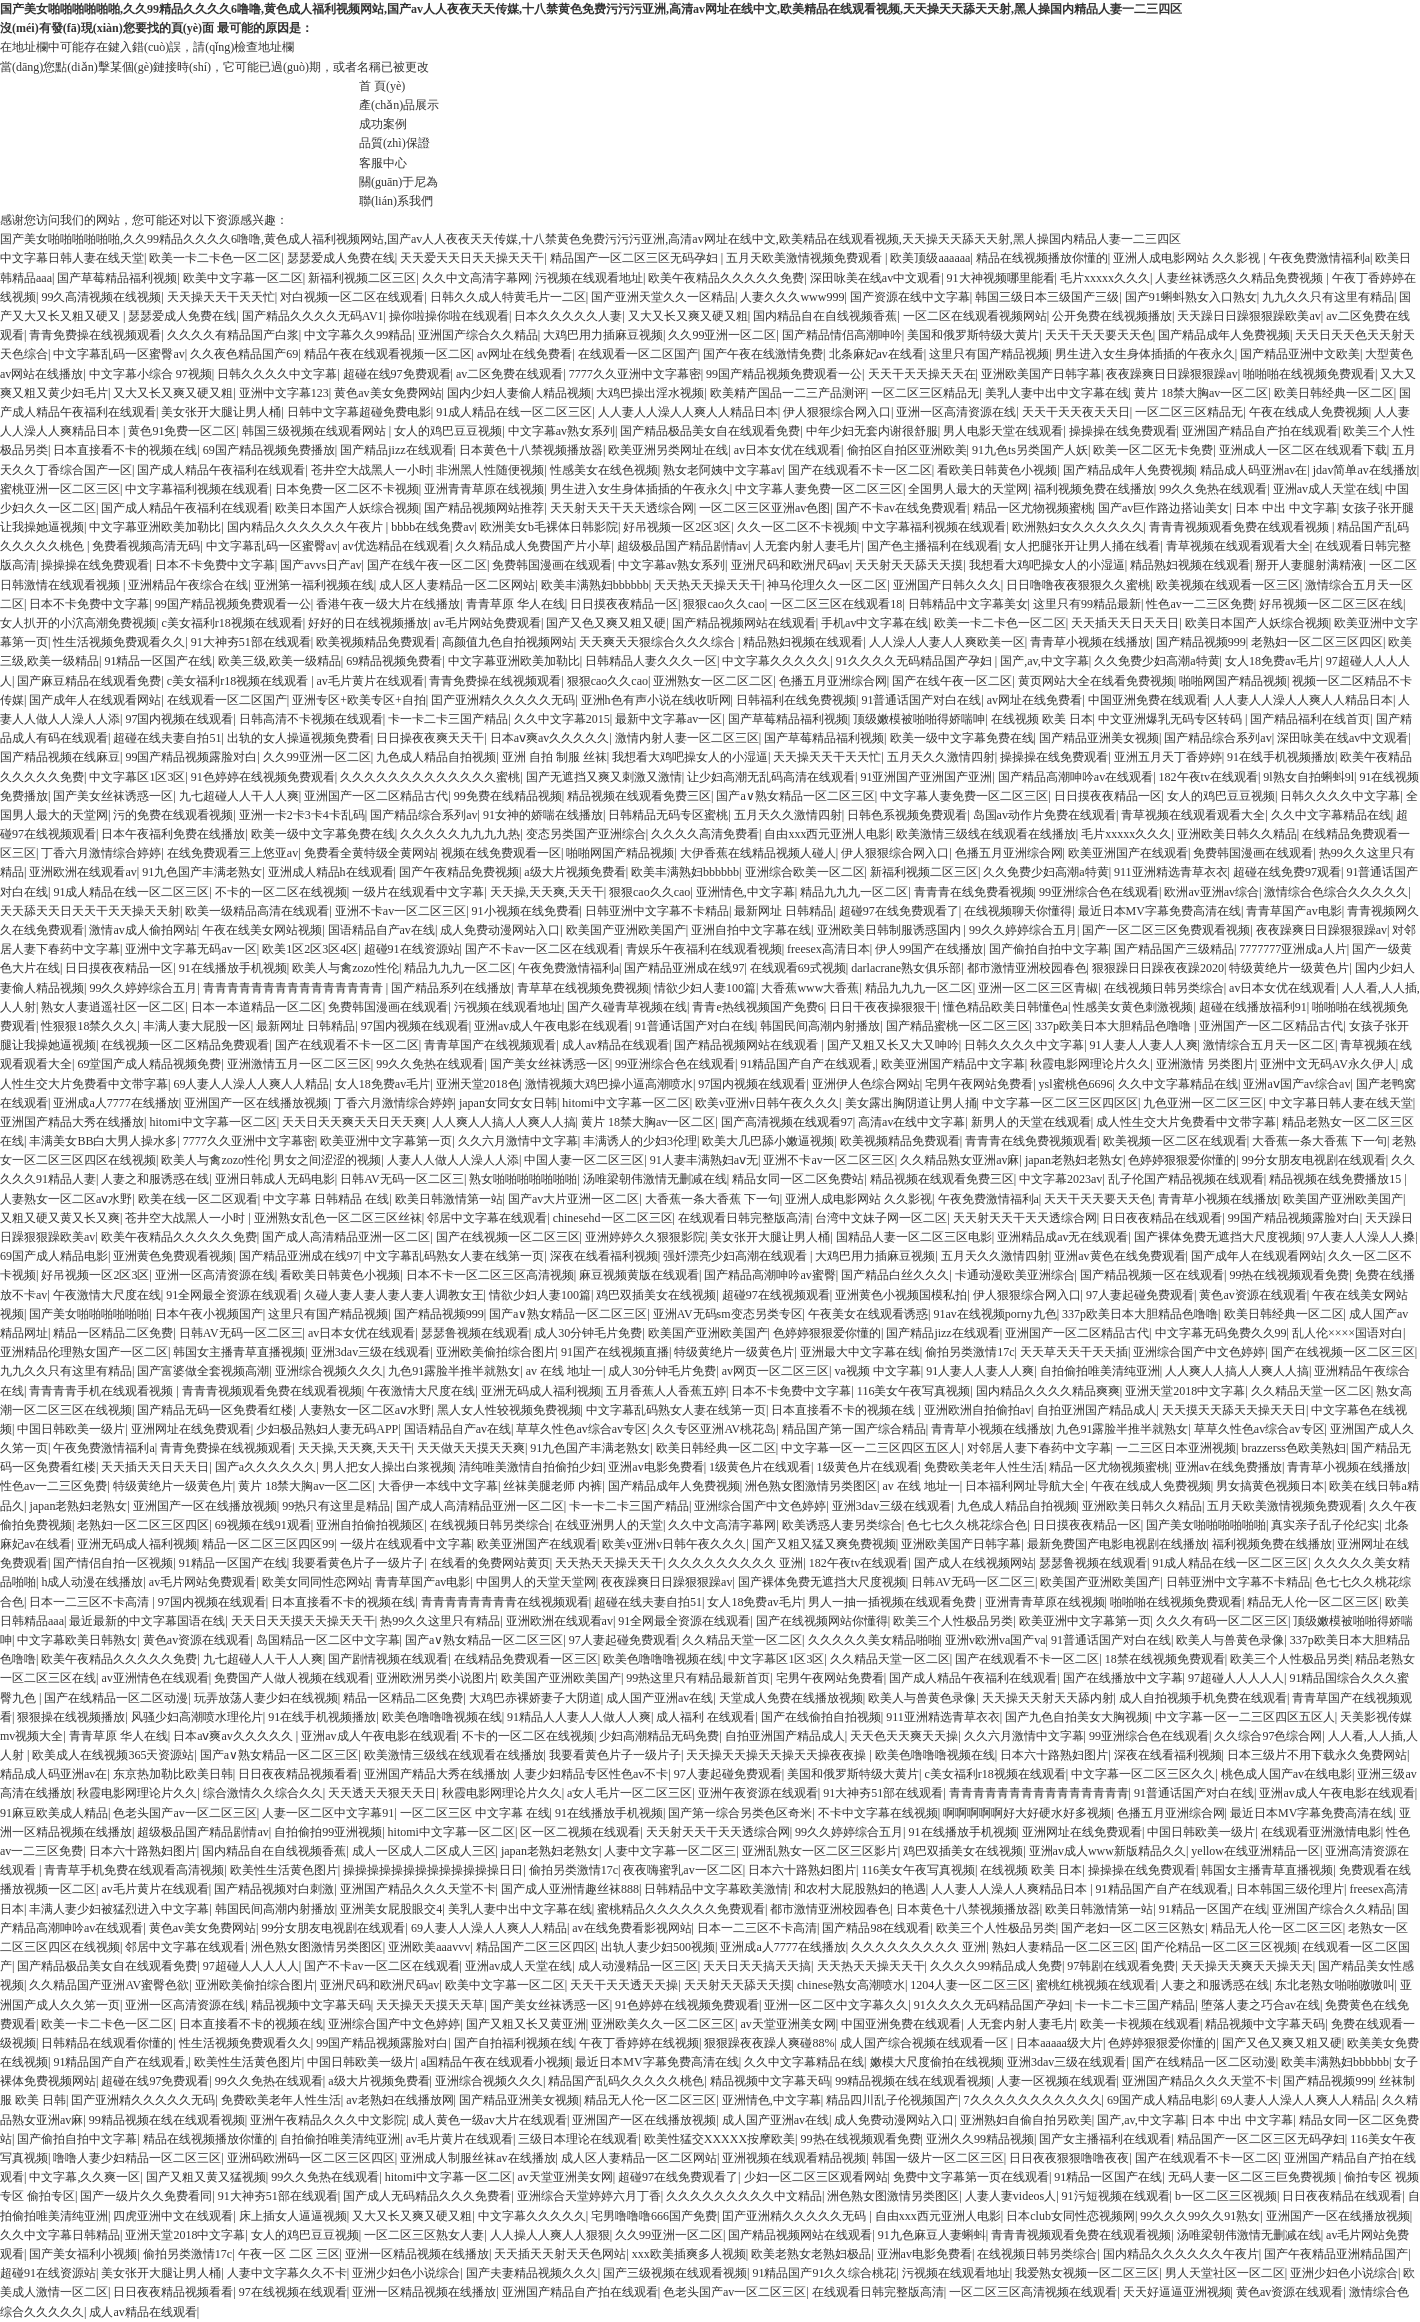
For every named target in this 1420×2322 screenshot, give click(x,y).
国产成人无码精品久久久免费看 (427, 2196)
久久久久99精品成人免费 (996, 1966)
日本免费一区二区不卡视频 (347, 489)
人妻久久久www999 (792, 297)
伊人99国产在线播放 (929, 949)
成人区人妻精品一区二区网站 (457, 585)
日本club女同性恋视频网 (1070, 2216)
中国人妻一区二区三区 (584, 1160)
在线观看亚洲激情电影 (1321, 1832)
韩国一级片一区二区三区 (938, 2158)
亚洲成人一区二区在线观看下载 (1303, 450)
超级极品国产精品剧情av (682, 546)
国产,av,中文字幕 (1044, 661)
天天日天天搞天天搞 (757, 1966)
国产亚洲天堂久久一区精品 (663, 297)
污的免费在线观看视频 (173, 815)
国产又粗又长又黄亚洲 (526, 2024)
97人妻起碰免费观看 (1140, 1295)
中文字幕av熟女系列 (561, 431)
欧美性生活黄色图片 (284, 1870)
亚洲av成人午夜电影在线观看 (551, 1026)
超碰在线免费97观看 (1287, 872)
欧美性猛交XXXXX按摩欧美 (719, 2139)
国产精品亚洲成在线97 (684, 968)
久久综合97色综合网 (1268, 1736)
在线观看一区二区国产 (638, 354)
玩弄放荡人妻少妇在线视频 (266, 1698)
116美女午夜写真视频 (914, 1391)
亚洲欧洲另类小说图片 (436, 1678)
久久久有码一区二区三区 (1222, 1621)
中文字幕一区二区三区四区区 (1060, 1103)
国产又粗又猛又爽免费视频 (824, 1544)
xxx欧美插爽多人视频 (689, 2254)
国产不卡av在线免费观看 (901, 508)
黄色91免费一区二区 (182, 431)
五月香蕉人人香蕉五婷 (666, 1391)
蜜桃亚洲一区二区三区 (60, 489)
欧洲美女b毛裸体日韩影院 (549, 527)
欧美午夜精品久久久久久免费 (726, 278)
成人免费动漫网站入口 (500, 930)
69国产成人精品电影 (54, 1256)
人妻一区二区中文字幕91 (328, 1813)
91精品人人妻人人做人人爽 (579, 1717)
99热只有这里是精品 (336, 1506)
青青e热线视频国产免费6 (757, 1007)
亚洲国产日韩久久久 (947, 585)
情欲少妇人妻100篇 (705, 988)
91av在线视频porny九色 (994, 1314)
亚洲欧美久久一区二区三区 (663, 2024)
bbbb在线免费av (432, 527)
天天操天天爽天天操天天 (1247, 1966)
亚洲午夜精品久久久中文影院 (328, 2120)
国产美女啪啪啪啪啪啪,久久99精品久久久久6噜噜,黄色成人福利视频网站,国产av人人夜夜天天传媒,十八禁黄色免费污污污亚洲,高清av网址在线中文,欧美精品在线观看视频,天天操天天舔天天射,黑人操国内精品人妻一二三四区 (591, 9)
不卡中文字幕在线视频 (878, 1813)
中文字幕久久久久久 (776, 661)
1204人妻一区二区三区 (970, 1985)
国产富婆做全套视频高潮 (203, 1371)
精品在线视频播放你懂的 (1042, 258)
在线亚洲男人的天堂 (609, 1525)
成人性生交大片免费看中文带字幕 (1186, 1122)
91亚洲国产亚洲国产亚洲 (926, 777)
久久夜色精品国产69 (244, 354)
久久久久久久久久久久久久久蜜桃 (430, 777)
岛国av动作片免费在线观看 (1044, 815)
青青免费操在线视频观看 (95, 335)
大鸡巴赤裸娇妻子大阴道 (535, 1698)
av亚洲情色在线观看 (154, 1678)
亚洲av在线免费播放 (1228, 1467)
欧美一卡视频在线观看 (1140, 2024)
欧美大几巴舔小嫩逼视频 (768, 1141)
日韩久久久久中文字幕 (277, 374)
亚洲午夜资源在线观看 (758, 1793)
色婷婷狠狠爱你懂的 (1182, 1160)
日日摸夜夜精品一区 (624, 604)
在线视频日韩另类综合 (1164, 988)
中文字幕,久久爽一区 (84, 2177)
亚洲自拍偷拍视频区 (370, 1525)
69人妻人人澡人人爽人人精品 (251, 1084)
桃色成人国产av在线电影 (1286, 1774)
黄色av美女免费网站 (387, 393)
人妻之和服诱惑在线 (155, 1179)
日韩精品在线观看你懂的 (107, 2043)
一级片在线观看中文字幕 (418, 892)
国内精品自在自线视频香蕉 (825, 316)
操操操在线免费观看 (1123, 431)
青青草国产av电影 (1293, 911)
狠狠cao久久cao (723, 604)
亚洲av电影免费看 (655, 1467)
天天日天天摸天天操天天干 (303, 1621)
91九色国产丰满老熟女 (202, 872)
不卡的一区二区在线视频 (281, 892)
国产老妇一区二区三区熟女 (1133, 1928)
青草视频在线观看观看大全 (1238, 546)
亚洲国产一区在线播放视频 (256, 1103)
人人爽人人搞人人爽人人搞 (504, 1122)
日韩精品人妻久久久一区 (651, 661)
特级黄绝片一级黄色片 (1289, 968)
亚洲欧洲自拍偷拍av (977, 1410)
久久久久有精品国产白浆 (233, 335)
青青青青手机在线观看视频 (102, 1391)
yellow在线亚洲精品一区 (1255, 1851)
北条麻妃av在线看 (876, 354)
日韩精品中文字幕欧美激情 (716, 1889)
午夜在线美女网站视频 (262, 930)
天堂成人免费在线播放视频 (791, 1698)
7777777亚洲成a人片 (1292, 949)
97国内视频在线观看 (179, 719)
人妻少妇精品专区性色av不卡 (590, 1774)
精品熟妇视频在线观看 (1190, 565)
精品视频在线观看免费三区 (639, 796)
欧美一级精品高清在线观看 (257, 911)
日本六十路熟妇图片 (1054, 1755)
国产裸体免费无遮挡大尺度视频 (1218, 1237)
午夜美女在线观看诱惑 (868, 1314)
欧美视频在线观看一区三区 (1228, 585)
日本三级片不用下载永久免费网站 (1317, 1755)
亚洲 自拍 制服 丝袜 (554, 757)
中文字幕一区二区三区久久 (1143, 1774)
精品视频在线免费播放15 (1336, 1179)
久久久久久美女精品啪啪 (874, 1640)
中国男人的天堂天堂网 (536, 1582)
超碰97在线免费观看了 (899, 911)
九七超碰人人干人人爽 (239, 796)
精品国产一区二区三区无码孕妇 (635, 258)
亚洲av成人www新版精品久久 (1107, 1851)
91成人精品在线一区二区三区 (514, 412)
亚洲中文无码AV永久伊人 (1328, 1064)
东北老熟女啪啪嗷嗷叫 (1335, 1985)
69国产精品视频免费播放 (269, 450)
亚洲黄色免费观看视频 (173, 1256)
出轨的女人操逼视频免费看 (299, 738)
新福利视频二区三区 (362, 278)
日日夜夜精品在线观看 (1162, 1218)
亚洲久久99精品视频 (980, 2139)
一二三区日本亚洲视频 (1176, 1448)
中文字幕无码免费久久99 (1221, 1333)
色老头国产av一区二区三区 (184, 1813)
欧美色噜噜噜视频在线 (663, 1659)
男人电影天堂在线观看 (1003, 431)
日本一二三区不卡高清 (90, 1602)
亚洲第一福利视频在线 (314, 585)
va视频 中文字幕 (878, 1371)
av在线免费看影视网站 (631, 1928)
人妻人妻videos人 (1010, 2196)
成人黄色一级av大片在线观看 (489, 2120)
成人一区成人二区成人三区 (424, 1851)
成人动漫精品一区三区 (638, 1966)
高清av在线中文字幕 (911, 1122)
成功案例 (383, 124)
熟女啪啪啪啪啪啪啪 (523, 1179)
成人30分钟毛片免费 (588, 1333)
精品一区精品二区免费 (113, 1333)
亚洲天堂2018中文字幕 (1185, 1391)
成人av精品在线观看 (615, 1045)
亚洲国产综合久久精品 (478, 335)
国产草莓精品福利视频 (117, 278)
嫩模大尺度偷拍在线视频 (936, 2062)
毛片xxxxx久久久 (1105, 278)
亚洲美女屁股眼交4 (391, 1909)
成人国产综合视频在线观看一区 (925, 2043)
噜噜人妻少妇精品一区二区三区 (137, 2158)
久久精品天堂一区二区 (1311, 1391)
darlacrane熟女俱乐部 (906, 968)
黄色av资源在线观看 (1252, 1295)
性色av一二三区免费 (1199, 604)
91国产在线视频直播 (615, 1352)
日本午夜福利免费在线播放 (173, 834)
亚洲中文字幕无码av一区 (190, 949)
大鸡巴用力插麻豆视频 (603, 335)
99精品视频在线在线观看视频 (913, 2081)
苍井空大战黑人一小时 (371, 470)
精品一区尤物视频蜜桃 (1033, 508)
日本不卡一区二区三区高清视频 (490, 1275)
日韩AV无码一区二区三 (402, 1179)
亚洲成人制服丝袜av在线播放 (477, 2158)
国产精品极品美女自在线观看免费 (710, 431)
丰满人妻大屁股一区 (197, 1026)
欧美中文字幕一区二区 (243, 278)
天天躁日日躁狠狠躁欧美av (1248, 316)
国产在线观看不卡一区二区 (860, 470)
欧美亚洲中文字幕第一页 (386, 1141)
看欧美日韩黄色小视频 (997, 470)
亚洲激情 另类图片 (1205, 1064)
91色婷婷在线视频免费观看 (263, 777)
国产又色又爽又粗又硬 (606, 623)
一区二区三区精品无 (925, 393)
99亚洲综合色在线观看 (1099, 892)
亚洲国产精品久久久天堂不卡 (418, 1889)
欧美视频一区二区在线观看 (1175, 1141)
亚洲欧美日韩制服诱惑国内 (890, 930)
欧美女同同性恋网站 (316, 1582)
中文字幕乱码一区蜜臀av (118, 354)
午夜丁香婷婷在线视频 (639, 2043)
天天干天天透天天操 (624, 1985)
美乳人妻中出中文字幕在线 (1057, 393)
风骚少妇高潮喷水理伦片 (197, 1717)
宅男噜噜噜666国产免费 (654, 2216)
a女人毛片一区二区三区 (629, 1793)
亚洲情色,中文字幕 (745, 892)
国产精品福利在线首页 (1310, 719)
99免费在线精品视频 (508, 796)
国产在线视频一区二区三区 (508, 1237)
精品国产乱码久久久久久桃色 (626, 2081)
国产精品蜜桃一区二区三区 (958, 1026)
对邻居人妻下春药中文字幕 (1039, 1448)
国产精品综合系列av (1217, 738)
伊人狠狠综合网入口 (837, 412)
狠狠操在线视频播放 (71, 1717)
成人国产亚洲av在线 (659, 1698)
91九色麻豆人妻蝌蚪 (932, 2235)
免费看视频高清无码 (146, 546)
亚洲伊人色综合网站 (866, 1084)
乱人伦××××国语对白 (1347, 1333)
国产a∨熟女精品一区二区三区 (795, 796)
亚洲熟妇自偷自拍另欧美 (1026, 2120)
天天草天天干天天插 (1074, 1352)
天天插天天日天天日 (1125, 623)
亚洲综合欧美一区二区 (805, 872)
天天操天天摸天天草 (430, 2005)
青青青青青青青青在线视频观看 (505, 1602)
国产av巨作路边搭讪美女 (1163, 508)
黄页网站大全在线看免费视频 (1096, 681)
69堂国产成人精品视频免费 (149, 1064)
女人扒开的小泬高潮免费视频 (78, 623)
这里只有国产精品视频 (989, 354)
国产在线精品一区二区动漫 (116, 1698)
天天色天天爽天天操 (904, 1736)
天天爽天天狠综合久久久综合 (658, 642)
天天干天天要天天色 (1099, 335)
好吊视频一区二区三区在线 (1331, 604)
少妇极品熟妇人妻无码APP (327, 1429)
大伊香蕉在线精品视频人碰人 (758, 853)
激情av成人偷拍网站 (142, 930)
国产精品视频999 (1201, 642)
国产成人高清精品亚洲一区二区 (346, 1237)
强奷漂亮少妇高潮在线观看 (736, 1256)
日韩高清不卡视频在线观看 (311, 719)
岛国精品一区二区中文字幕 (328, 1640)
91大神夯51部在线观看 (251, 642)
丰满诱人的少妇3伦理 (640, 1141)
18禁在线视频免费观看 (1165, 1659)
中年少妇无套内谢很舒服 (872, 431)
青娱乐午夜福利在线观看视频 (704, 949)
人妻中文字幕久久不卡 (287, 2273)
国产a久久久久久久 (265, 1467)
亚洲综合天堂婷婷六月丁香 (589, 2196)
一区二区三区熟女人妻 (424, 2235)
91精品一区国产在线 (158, 661)
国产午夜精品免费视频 (459, 872)
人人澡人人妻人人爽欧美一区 (947, 642)
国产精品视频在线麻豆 (60, 757)
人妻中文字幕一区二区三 (670, 1851)
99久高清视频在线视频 (101, 297)
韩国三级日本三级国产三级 (1047, 297)
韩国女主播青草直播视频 (239, 1352)
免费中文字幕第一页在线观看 (971, 2177)
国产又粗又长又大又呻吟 (893, 1045)
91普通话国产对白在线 (921, 700)
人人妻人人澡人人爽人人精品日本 (688, 412)
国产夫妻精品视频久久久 (532, 2273)
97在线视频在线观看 (293, 2292)
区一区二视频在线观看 (580, 1832)
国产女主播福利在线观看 (1105, 2139)
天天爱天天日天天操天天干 (472, 258)
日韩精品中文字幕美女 (968, 604)
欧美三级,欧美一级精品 (279, 661)
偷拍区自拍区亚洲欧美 (907, 450)
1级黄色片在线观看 (760, 1467)
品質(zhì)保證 (394, 143)
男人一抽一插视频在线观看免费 (893, 1602)
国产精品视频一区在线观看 (1152, 1275)
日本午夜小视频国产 (209, 1314)
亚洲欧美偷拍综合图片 (496, 1352)
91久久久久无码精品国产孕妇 (915, 661)
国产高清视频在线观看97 (787, 1122)
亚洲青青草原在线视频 (484, 489)
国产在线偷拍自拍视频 (821, 1717)
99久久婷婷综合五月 (1023, 930)
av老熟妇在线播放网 (399, 2100)
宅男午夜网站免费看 (979, 1084)
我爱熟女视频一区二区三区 (1087, 2273)
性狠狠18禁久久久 (89, 1026)
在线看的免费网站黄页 (490, 1563)
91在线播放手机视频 (233, 968)
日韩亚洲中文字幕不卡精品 (657, 911)
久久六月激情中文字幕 (518, 1141)
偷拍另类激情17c (969, 1352)
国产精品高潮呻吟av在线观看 (1075, 777)
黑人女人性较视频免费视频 (509, 1410)
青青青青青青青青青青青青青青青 (294, 988)
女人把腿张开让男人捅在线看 (1082, 546)
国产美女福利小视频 (83, 2254)
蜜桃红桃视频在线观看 (1096, 1985)
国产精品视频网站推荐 (484, 508)
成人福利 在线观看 (705, 1717)
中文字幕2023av (1060, 1179)
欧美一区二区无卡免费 (1153, 450)
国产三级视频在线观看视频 (675, 2273)
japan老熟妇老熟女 (1074, 1160)
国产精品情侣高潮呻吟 (842, 335)
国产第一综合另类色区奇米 (740, 1813)
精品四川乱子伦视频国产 (892, 2100)
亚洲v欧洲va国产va (995, 1640)
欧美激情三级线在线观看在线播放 (986, 834)
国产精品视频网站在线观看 (744, 623)
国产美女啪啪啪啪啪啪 (89, 1314)
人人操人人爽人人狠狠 (550, 2235)
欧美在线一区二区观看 (198, 1199)
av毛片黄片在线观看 (370, 681)
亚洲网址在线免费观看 (191, 1429)
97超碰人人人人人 (1236, 1678)
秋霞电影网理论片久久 (1090, 1064)
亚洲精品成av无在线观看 (1062, 1237)
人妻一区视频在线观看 (1057, 2081)
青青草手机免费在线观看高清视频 (134, 1870)
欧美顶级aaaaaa (930, 258)
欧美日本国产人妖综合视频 (347, 508)
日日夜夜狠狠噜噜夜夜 (1069, 2158)
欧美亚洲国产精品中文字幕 (953, 1064)
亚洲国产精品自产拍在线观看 (1260, 431)
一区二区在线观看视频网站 (975, 316)
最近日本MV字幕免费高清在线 (1159, 911)
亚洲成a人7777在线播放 (115, 1103)
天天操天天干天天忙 (221, 297)
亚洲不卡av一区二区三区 (400, 911)
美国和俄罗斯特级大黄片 (973, 335)
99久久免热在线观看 (1213, 489)
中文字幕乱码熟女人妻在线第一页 (454, 1256)
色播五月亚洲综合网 (833, 681)
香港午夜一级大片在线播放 (388, 604)
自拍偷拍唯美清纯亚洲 (1100, 1371)
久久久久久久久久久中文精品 (744, 2196)
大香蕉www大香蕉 (810, 988)
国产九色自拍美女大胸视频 (1077, 1717)
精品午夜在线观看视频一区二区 (388, 354)
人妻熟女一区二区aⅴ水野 (66, 1199)
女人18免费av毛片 (1272, 661)
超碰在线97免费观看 (397, 374)
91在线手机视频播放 (1281, 757)
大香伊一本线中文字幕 (438, 1486)
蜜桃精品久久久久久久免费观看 (681, 1909)
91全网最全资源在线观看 (232, 1295)
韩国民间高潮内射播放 (820, 1026)
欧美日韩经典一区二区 (1334, 393)
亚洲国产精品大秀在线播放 (72, 1122)
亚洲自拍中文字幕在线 (751, 930)
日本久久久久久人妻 (568, 316)
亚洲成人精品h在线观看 (331, 872)
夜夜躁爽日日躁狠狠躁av (1171, 374)
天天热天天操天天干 (708, 585)
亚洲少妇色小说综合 (406, 2273)
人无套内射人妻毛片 (807, 546)
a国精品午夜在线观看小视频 (495, 2062)
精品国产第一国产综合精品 (854, 1429)
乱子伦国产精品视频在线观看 (1186, 1179)
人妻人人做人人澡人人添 (453, 1160)
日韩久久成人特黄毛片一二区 (508, 297)
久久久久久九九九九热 (460, 834)
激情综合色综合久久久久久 (1336, 892)
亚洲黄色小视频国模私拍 (901, 1295)
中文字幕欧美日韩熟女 (77, 1640)
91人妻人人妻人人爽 (1144, 1045)
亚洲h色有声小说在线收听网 (656, 700)
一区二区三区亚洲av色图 (764, 508)
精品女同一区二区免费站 (798, 1179)
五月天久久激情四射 (941, 757)
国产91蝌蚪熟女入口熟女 (1191, 297)
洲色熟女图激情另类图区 (811, 1486)
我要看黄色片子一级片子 (358, 1563)
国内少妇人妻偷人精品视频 (519, 393)
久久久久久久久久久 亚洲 (735, 1563)
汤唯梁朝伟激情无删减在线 (655, 1179)
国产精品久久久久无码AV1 (313, 316)
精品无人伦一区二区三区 (1313, 1602)
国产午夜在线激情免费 (763, 354)
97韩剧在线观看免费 (1121, 1966)
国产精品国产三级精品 (1174, 949)
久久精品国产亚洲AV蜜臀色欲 (109, 1985)
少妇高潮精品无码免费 (659, 1736)
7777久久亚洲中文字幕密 (635, 374)
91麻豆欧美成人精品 (54, 1813)
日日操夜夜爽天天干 (430, 738)
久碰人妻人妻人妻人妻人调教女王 (394, 1295)
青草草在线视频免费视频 (583, 988)
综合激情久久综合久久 (263, 1793)
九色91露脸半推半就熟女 (454, 1371)
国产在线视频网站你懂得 (822, 1621)
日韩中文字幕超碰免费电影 (359, 412)
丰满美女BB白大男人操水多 (103, 1141)
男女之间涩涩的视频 (327, 1160)
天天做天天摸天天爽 (471, 1448)
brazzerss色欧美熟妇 (1293, 1448)
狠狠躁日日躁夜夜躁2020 (1158, 968)
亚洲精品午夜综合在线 (188, 585)
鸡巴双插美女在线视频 (656, 1295)
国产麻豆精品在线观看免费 (89, 681)
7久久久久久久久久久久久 (1033, 2100)
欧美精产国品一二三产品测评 (788, 393)
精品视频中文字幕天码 (311, 2005)
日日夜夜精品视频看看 (298, 1774)
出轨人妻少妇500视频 (658, 1947)
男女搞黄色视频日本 (1270, 1486)
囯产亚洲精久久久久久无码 (503, 700)
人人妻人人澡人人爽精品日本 (1010, 1889)
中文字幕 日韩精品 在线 (326, 1199)
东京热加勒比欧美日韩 (173, 1774)
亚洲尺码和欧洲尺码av (790, 565)
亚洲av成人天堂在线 (1326, 489)
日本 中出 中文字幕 (1286, 508)
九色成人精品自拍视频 (436, 757)
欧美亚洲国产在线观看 (1128, 853)
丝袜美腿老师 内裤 (552, 1486)
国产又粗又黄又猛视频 (206, 2177)
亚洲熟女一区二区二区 (713, 681)
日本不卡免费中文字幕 (215, 565)
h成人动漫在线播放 (92, 1582)
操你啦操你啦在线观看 (449, 316)
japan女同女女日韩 (508, 1103)
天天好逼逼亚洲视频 (1177, 2292)
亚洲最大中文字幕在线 (860, 1352)
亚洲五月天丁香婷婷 (1168, 757)
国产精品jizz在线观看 (396, 450)
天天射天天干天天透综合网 (622, 508)
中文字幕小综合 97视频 (150, 374)
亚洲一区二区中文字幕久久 (836, 2005)
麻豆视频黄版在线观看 (639, 1275)
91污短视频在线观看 (1116, 2196)
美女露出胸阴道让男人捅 (911, 1103)
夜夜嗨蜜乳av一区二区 (682, 1870)
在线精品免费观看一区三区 (526, 1659)
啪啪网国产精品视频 (1233, 681)
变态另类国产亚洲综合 (586, 834)
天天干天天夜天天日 (1076, 412)
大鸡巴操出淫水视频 (650, 393)
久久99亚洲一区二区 (722, 335)
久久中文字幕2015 (562, 719)
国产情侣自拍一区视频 (113, 1563)
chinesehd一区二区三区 (613, 1218)
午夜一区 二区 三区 (289, 2254)
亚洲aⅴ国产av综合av (1296, 1084)
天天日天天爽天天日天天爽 (354, 1122)
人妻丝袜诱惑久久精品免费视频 (1240, 278)
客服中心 (383, 163)
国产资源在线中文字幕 (910, 297)
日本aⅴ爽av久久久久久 (550, 738)
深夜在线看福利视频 (604, 1256)
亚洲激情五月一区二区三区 (299, 1064)
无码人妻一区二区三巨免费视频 (1253, 2177)
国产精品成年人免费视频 (1224, 335)
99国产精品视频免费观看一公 (784, 374)
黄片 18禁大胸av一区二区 (1201, 393)
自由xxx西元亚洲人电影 (827, 834)
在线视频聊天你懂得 (1018, 911)
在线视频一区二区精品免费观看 (185, 1045)
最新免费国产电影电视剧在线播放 (1117, 1544)
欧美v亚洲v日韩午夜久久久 (767, 1103)
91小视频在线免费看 (526, 911)
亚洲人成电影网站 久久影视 (1188, 258)
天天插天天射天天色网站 (560, 2254)
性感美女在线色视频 (604, 470)
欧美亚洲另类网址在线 (668, 450)
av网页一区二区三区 (775, 1371)
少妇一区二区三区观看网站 (816, 2177)
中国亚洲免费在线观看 (1148, 700)
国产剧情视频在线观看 (388, 1659)
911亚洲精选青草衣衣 (1171, 872)
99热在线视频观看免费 (1289, 1275)
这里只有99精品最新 (1087, 604)
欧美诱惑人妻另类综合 (842, 1525)
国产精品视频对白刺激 (274, 1889)
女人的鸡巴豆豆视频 (448, 431)
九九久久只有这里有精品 (1328, 297)
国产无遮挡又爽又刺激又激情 (604, 777)
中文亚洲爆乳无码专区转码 (1171, 719)
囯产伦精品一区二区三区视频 (1219, 1947)
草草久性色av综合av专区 (581, 1429)
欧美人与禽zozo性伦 (345, 968)
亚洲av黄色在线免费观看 (1119, 1256)
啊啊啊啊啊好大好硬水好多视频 (1027, 1813)
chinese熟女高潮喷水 (851, 1985)
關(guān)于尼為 (398, 182)
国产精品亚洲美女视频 (1099, 738)
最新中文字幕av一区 (668, 719)
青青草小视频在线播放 (1090, 642)
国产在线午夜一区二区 (427, 565)
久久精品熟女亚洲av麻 (959, 1160)
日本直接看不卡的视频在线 (125, 450)
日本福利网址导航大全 (1025, 1486)
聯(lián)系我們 (396, 201)
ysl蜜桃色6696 (1076, 1084)
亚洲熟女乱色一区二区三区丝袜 (338, 1218)
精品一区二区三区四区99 (268, 1544)
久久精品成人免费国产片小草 (533, 546)
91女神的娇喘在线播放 (543, 815)
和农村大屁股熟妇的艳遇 (860, 1889)
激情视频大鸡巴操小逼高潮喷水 (609, 1084)
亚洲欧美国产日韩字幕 (1041, 374)
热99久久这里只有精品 (440, 1621)
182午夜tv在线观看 (1208, 777)
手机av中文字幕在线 (874, 623)
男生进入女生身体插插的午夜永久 (1145, 354)
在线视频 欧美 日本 (1042, 719)
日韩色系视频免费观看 (907, 815)
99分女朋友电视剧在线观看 (1314, 1160)
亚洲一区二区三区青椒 (1038, 988)
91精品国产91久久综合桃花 (824, 2273)
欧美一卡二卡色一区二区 (215, 258)
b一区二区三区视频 (1226, 2196)
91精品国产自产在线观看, (807, 1064)
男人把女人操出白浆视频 (388, 1467)
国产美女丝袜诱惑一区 (113, 796)
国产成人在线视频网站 (974, 1563)
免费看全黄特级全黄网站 (370, 853)
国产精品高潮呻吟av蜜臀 (769, 1275)
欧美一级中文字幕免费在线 (962, 738)
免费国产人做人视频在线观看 (292, 1678)
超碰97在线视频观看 (776, 1295)
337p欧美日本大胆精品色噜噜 (1114, 1026)
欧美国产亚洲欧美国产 (626, 930)
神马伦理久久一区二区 (827, 585)
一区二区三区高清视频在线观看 (1033, 2292)
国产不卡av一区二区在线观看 (542, 949)
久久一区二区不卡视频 (797, 527)
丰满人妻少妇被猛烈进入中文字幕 (119, 1909)
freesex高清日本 (828, 949)
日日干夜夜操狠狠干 (883, 1007)
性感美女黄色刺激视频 (1133, 1007)
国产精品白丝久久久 (895, 1275)
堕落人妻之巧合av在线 (1260, 2005)
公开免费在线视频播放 (1112, 316)
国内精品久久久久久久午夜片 (306, 527)
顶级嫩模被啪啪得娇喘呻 (919, 719)
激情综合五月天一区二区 (1269, 1045)
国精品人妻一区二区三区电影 (914, 1237)
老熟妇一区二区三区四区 (1317, 642)
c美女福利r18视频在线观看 (231, 623)
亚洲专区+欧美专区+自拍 (359, 700)
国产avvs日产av (320, 565)
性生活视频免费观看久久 (119, 642)
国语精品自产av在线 (381, 930)
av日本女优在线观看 (787, 450)
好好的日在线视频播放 (368, 623)
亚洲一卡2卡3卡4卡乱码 (302, 815)
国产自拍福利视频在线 (514, 2043)
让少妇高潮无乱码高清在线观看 (771, 777)
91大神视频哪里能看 (1001, 278)
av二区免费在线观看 (509, 374)
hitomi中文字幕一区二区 (625, 1103)
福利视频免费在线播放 (1094, 489)
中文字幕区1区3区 (137, 777)
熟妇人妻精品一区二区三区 (1064, 1947)
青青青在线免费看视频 (974, 892)
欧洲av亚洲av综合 (1211, 892)
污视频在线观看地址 (589, 278)
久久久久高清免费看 (705, 834)
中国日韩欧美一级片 (71, 1429)
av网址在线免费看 (524, 354)
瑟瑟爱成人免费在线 (341, 258)
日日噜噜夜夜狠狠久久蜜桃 (1078, 585)
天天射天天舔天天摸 (909, 565)
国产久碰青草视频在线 (627, 1007)
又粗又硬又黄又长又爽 (60, 1218)
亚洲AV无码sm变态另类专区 (728, 1314)
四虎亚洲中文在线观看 (173, 2216)
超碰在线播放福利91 (1253, 1007)
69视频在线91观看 (263, 1525)
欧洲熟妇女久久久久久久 (1078, 527)
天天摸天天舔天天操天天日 (1234, 1410)
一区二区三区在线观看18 (836, 604)
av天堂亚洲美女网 (787, 2024)
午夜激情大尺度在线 (107, 1295)
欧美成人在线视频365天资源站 (113, 1755)
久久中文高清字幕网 (476, 278)
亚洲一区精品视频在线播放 (417, 2254)
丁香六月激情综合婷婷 (101, 853)
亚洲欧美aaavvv (429, 1947)
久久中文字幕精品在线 (1331, 815)
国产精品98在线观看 (876, 1928)
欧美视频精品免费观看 (376, 642)
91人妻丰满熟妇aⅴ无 (704, 1160)
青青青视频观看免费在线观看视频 (1240, 527)
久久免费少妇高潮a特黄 (1156, 661)
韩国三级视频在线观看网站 (315, 431)
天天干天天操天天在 (922, 374)
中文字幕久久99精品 (358, 335)
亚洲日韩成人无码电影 (275, 1179)
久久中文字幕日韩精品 (60, 2235)
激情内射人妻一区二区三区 (687, 738)
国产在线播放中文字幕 (1123, 1678)
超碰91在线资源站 (412, 949)
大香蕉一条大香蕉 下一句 (1319, 1141)
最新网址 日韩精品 (783, 911)
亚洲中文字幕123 (284, 393)
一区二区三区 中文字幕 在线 (475, 1813)
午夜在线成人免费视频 (1309, 412)
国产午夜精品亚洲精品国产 (1336, 2254)
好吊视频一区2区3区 (677, 527)
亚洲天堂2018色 (478, 1084)
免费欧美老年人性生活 (984, 1467)
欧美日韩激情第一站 (449, 1199)
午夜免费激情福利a (1319, 258)
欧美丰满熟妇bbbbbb (595, 585)
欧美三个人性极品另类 (953, 1621)
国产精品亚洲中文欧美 (1300, 354)
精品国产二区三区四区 (536, 1947)
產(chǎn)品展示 (399, 105)
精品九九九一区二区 (854, 892)
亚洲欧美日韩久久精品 (1237, 834)
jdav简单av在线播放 (1365, 470)
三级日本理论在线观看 (578, 2139)
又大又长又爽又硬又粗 (688, 316)
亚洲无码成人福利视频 (541, 1391)
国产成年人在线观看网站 (95, 700)
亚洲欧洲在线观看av (82, 872)
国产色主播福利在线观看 (933, 546)
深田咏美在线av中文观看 (875, 278)
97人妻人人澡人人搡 (1361, 1237)
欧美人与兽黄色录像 (1230, 1640)
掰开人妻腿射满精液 (1309, 565)
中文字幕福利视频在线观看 (197, 489)
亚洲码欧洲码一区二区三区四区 (311, 2158)
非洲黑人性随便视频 (490, 470)
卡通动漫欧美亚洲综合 (1015, 1275)
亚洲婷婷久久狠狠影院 (645, 1237)
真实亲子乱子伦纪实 (1325, 1525)
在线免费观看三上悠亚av (232, 853)
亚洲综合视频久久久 (329, 1371)
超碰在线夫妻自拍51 (167, 738)
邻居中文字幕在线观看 (487, 1218)
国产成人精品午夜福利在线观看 (221, 470)
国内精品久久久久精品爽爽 (1048, 1391)
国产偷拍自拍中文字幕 (1049, 949)
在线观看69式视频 (798, 968)
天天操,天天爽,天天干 (547, 892)
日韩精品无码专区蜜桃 (668, 815)
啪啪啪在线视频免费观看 (1309, 374)
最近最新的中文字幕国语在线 (147, 1621)
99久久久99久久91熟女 (1200, 2216)
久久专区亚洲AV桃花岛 (714, 1429)
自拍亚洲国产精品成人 (1097, 1410)
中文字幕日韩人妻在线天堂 (72, 258)
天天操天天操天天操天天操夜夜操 (777, 1755)
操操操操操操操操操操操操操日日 (433, 1870)
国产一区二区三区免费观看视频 (1166, 930)
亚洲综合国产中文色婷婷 (1199, 1352)
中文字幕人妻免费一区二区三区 (819, 489)
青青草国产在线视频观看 (490, 1045)
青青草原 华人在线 (515, 604)
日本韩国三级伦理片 (1290, 1889)
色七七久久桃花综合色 (967, 1525)
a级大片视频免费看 (574, 872)
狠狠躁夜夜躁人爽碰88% (769, 2043)
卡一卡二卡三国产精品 (448, 719)
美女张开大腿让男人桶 (221, 412)
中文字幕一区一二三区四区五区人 (871, 1448)
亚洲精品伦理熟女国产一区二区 (84, 1352)
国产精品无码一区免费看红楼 (215, 1410)
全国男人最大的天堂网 (968, 489)
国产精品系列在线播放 (451, 988)
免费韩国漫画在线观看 (552, 565)
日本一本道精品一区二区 (257, 1007)
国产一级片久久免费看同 (146, 2196)
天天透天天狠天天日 (382, 1793)
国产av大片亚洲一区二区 (573, 1199)
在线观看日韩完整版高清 (744, 1218)
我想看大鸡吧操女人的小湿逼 (1047, 565)
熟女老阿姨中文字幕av (722, 470)
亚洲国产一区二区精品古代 (376, 796)
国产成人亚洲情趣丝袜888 (570, 1889)
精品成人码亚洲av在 (1253, 470)
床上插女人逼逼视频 (293, 2216)
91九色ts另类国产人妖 (1030, 450)
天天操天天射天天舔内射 (1048, 1698)
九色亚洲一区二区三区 (1203, 1103)
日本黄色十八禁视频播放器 (531, 450)
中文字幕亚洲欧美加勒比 (155, 527)
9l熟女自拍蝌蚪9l (1308, 777)
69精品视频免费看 (394, 661)
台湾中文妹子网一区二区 (881, 1218)
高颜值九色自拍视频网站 (508, 642)
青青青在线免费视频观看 (1031, 1141)
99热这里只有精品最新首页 (698, 1678)
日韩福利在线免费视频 (796, 700)
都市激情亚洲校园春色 (1027, 968)
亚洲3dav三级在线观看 (370, 1352)
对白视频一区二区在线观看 (352, 297)
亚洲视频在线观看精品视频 (794, 2158)
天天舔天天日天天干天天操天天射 (90, 911)
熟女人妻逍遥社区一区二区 (113, 1007)
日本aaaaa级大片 (1059, 2043)
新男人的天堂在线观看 (1031, 1122)
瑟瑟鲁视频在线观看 (475, 1333)
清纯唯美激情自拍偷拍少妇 (531, 1467)
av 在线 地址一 (564, 1371)
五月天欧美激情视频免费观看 (805, 258)
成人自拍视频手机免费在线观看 (1203, 1698)
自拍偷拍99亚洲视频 (328, 1832)
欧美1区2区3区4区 (310, 949)
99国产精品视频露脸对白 (191, 757)
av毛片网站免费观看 (487, 623)
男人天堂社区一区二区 (1225, 2273)
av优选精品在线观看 (396, 546)
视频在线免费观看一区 (501, 853)
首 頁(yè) (382, 86)
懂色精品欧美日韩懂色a (1005, 1007)
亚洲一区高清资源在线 (956, 412)
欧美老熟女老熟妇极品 (811, 2254)
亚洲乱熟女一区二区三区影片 (820, 1851)
